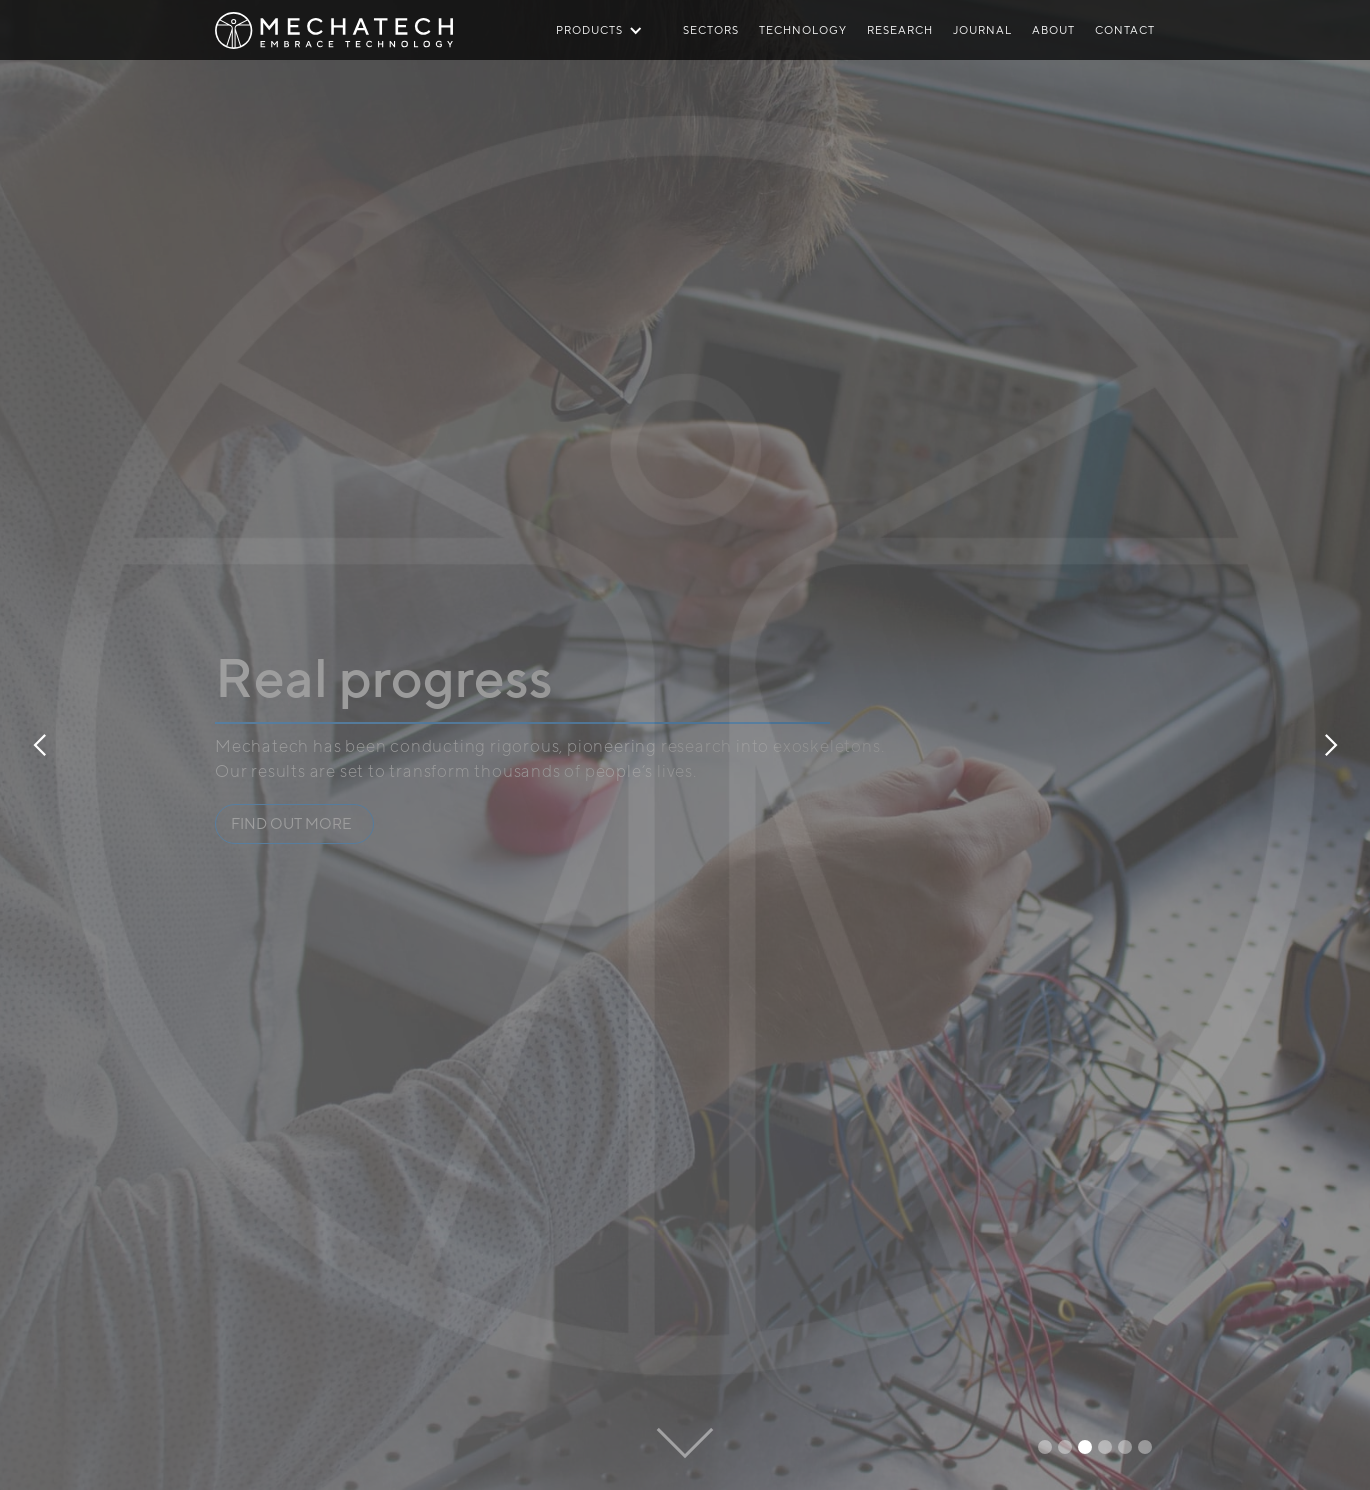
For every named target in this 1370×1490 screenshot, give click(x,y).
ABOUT (1053, 29)
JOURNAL (982, 29)
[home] (334, 17)
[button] (40, 745)
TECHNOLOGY (803, 29)
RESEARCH (900, 29)
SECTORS (711, 29)
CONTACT (1125, 29)
